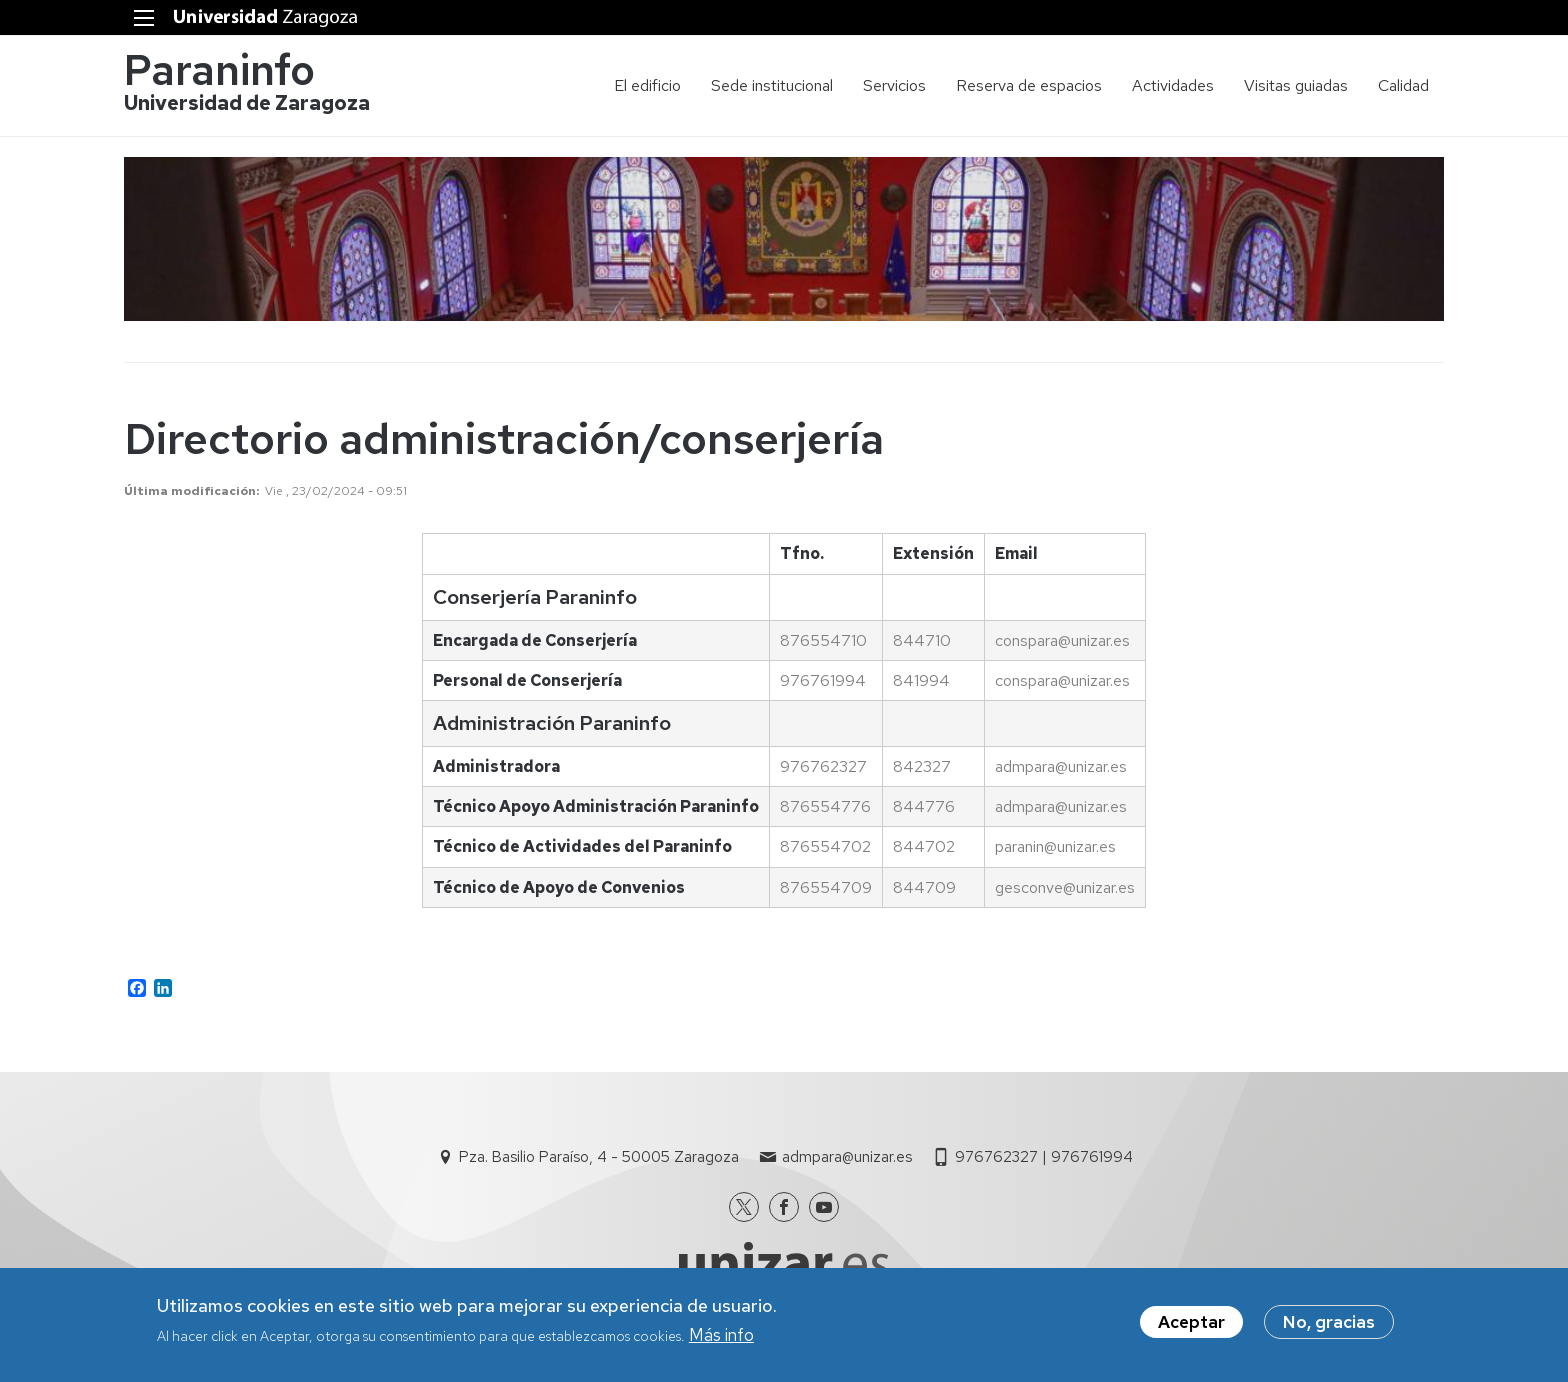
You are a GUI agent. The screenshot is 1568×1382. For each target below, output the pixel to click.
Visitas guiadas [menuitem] (1296, 85)
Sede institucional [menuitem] (772, 85)
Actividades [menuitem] (1173, 85)
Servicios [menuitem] (894, 85)
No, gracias (1329, 1326)
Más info (721, 1339)
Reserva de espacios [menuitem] (1029, 85)
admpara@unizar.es (847, 1157)
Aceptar (1191, 1326)
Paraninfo (219, 70)
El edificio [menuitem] (647, 85)
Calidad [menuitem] (1403, 85)
